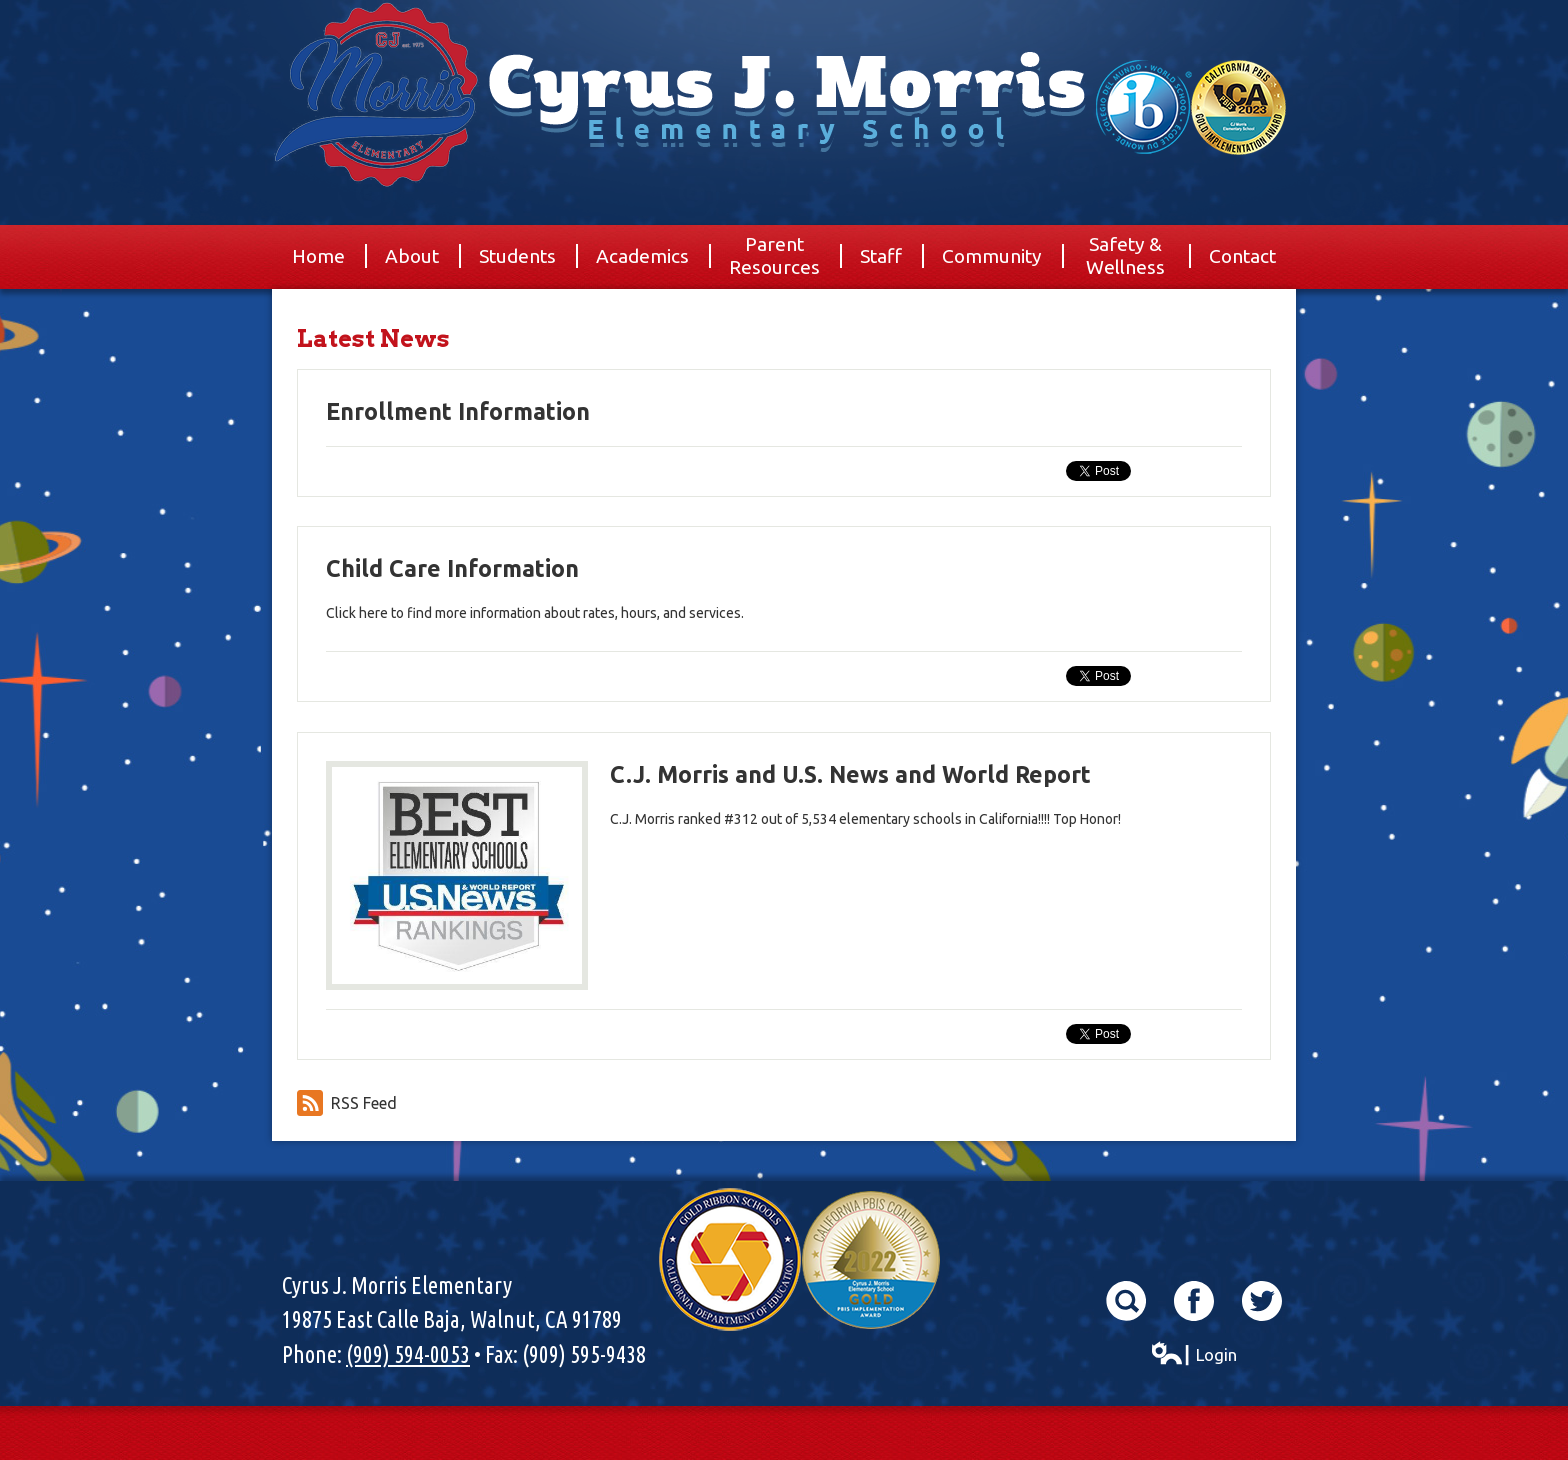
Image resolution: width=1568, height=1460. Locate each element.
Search (1126, 1301)
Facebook (1194, 1301)
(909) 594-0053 (408, 1354)
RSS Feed (347, 1103)
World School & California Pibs (1191, 107)
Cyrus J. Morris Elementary (784, 144)
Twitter (1262, 1301)
